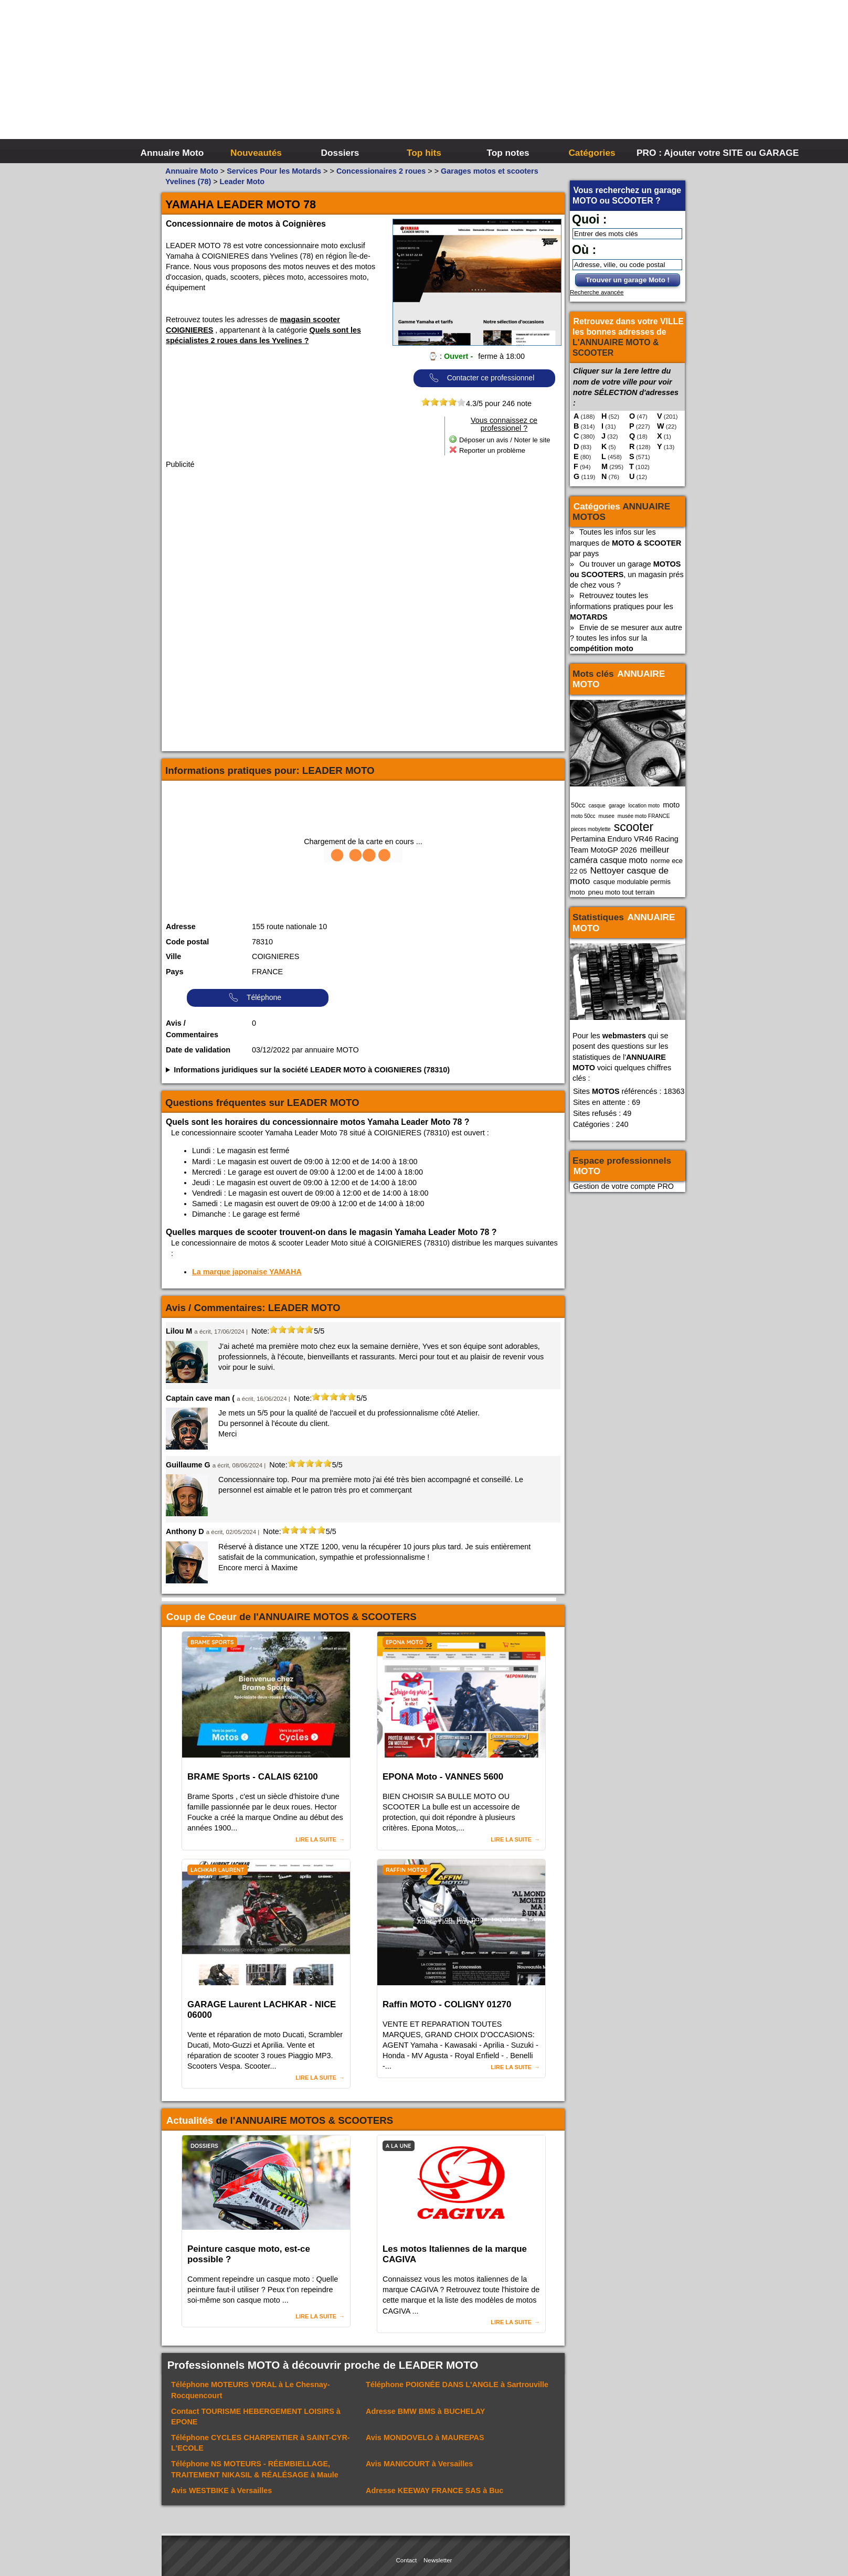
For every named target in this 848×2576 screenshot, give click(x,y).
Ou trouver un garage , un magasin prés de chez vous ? (627, 574)
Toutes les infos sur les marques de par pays (625, 542)
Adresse (181, 926)
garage (617, 805)
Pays (175, 971)
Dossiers (340, 152)
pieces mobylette (591, 829)
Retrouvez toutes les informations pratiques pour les (621, 606)
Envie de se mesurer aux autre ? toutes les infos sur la (626, 638)
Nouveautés (256, 152)
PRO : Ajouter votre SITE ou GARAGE (677, 152)
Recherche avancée (596, 292)
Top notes (507, 152)
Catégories (591, 152)
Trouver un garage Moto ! (628, 280)
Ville (173, 956)
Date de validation (198, 1050)
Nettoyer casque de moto (619, 875)
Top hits (424, 152)
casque (597, 805)
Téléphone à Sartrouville (457, 2384)
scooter (634, 827)
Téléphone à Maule (254, 2469)
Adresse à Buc (434, 2490)
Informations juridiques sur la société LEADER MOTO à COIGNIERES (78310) (312, 1070)
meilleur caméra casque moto (619, 855)
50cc (578, 805)
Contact (406, 2560)
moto (671, 805)
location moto (644, 805)
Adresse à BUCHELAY (425, 2411)
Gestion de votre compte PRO (623, 1186)
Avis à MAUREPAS (425, 2437)
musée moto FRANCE (644, 816)
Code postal (187, 942)
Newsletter (437, 2560)
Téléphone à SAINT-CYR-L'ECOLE (260, 2442)
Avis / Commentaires (192, 1029)
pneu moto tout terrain (621, 892)
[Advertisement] (581, 78)
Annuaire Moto (172, 152)
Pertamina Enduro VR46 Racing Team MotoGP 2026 (624, 844)
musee (606, 816)
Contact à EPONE (256, 2416)
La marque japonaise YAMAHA (247, 1272)
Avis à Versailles (419, 2464)
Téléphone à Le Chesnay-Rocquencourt (250, 2389)
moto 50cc (583, 816)
